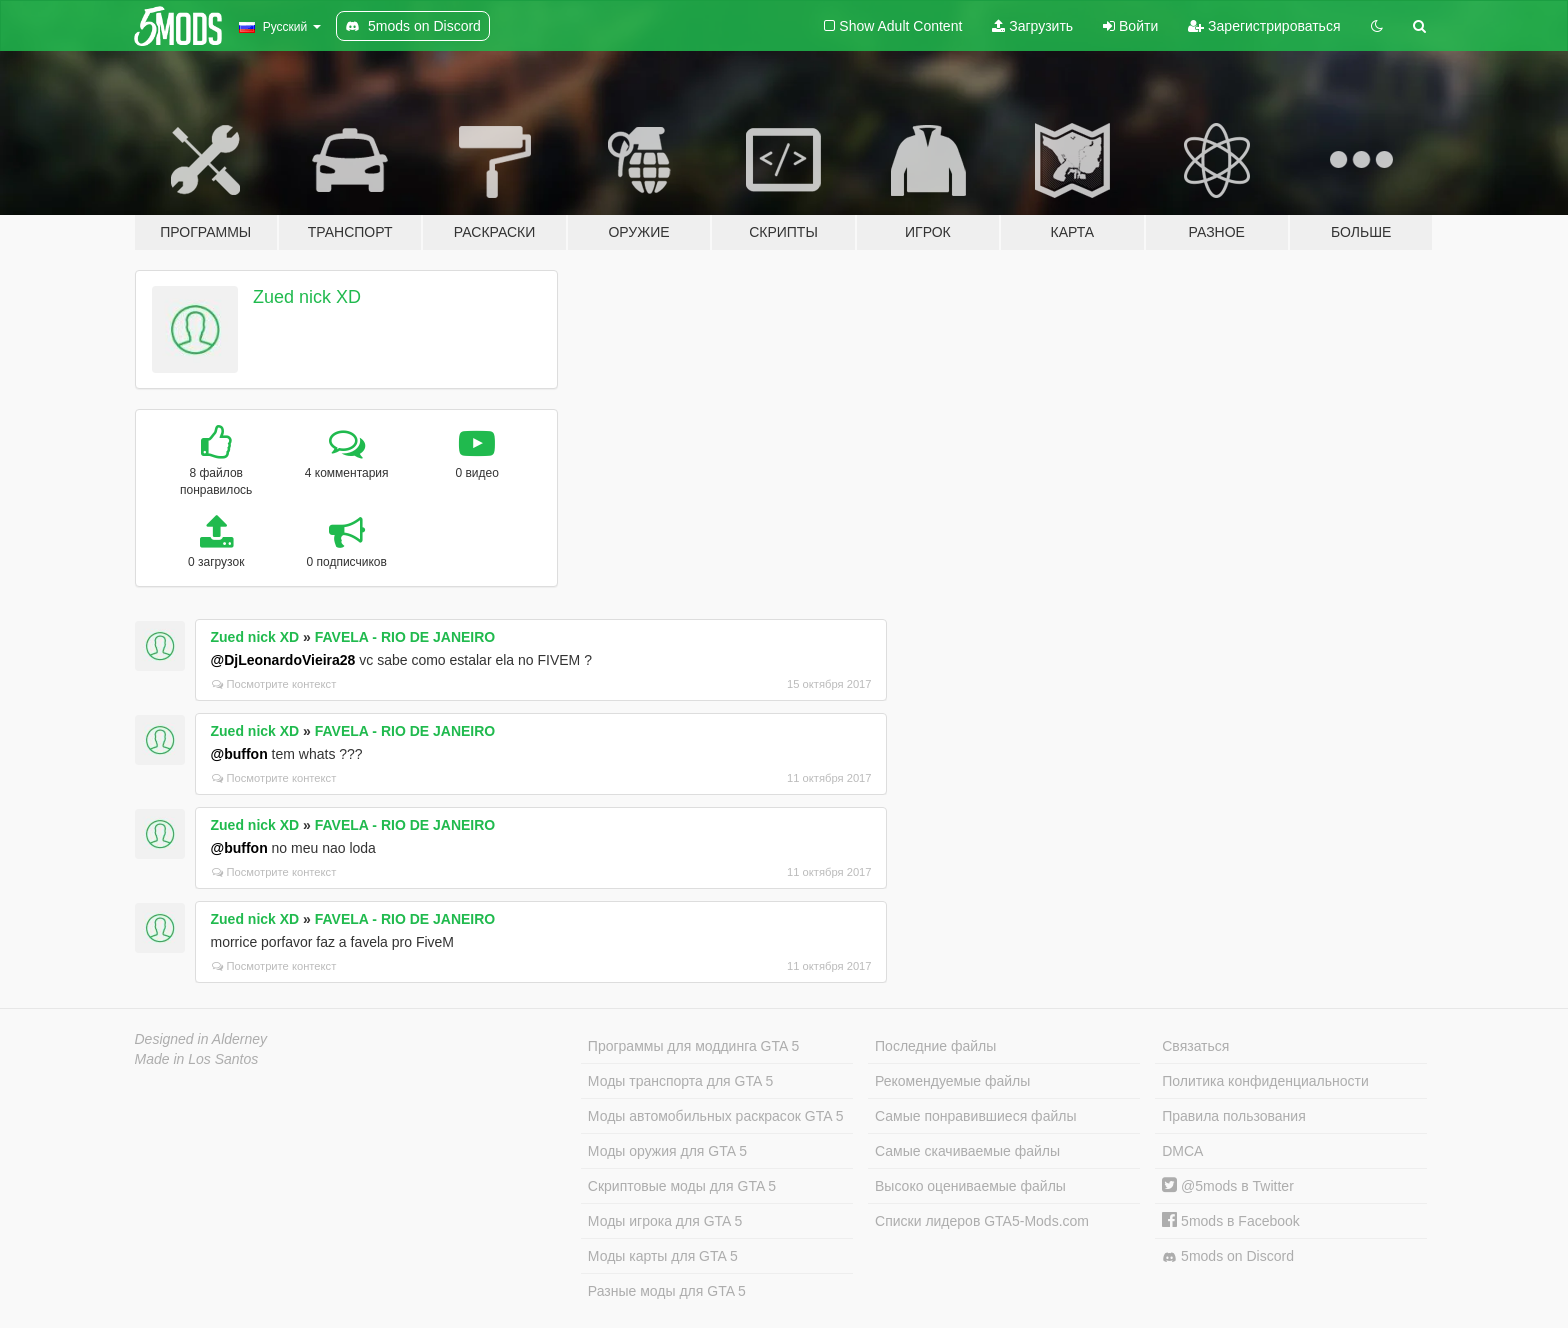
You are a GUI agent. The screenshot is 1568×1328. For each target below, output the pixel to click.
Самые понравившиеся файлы (975, 1116)
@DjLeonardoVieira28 (283, 660)
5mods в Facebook (1231, 1221)
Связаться (1195, 1046)
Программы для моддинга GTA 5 (693, 1046)
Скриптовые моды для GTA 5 (682, 1186)
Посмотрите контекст (274, 684)
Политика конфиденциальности (1265, 1081)
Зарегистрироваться (1264, 26)
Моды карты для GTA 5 (663, 1256)
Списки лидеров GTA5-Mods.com (982, 1221)
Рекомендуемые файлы (952, 1081)
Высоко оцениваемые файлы (970, 1186)
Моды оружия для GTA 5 (667, 1151)
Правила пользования (1234, 1116)
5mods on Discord (1228, 1256)
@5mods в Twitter (1228, 1186)
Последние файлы (935, 1046)
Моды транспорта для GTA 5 (680, 1081)
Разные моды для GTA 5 (667, 1291)
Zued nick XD (307, 297)
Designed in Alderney (201, 1039)
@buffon (239, 754)
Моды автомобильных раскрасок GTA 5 (716, 1116)
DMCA (1182, 1151)
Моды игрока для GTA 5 (665, 1221)
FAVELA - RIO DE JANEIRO (405, 637)
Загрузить (1032, 26)
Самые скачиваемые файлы (967, 1151)
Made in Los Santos (197, 1059)
